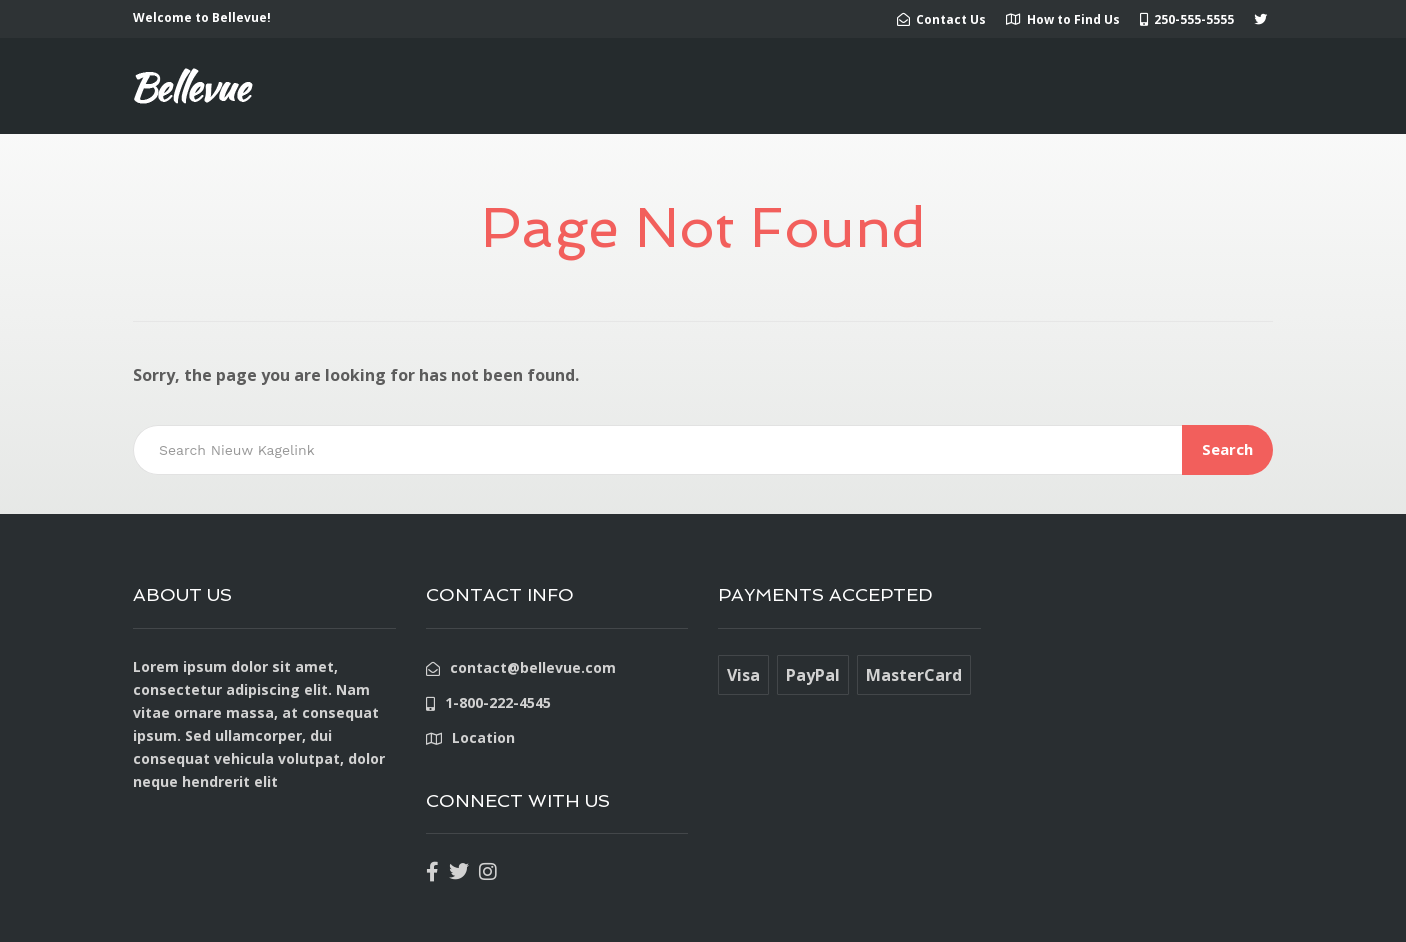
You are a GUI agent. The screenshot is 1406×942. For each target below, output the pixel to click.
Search (1227, 449)
